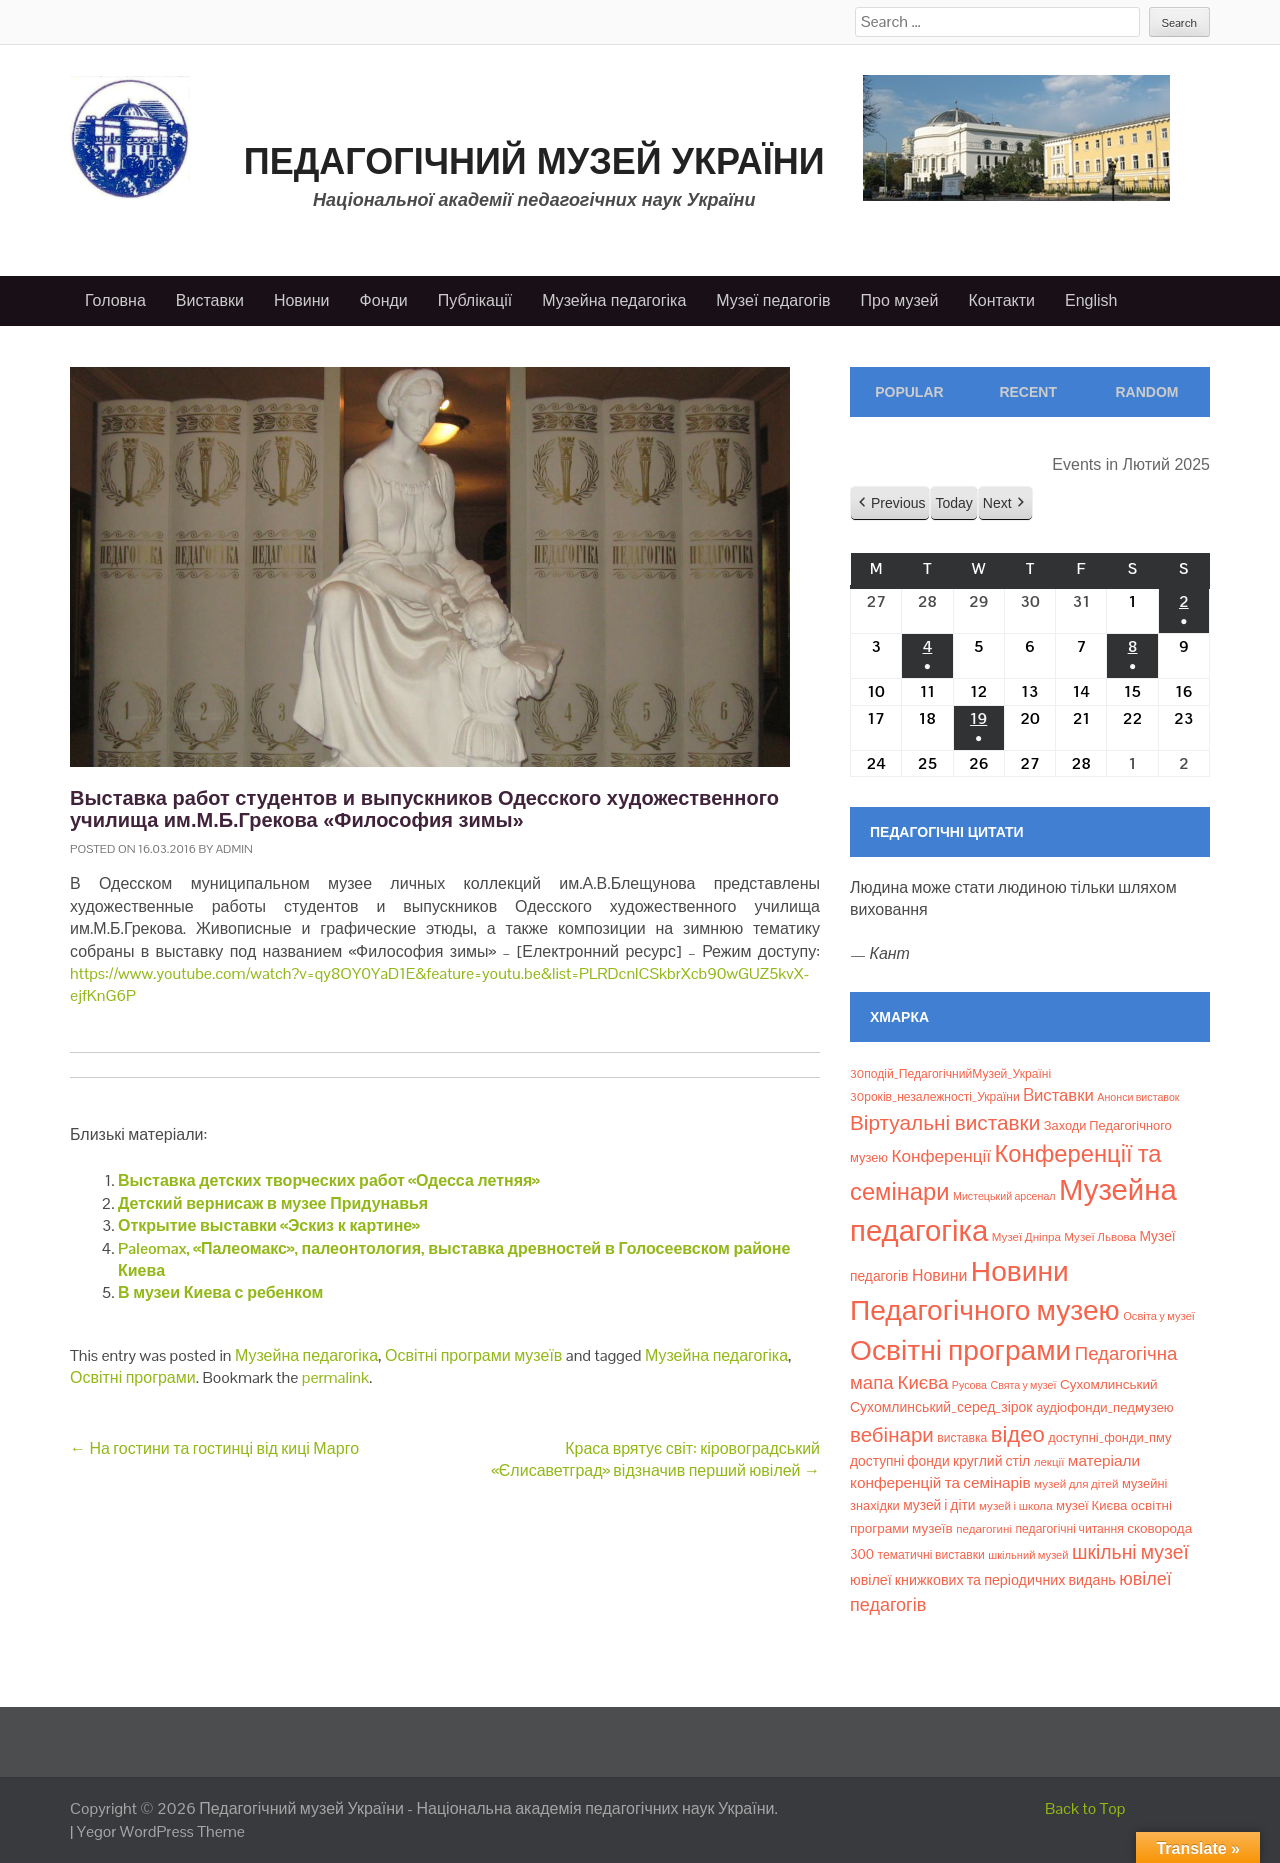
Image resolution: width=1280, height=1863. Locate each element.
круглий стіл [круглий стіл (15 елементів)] (991, 1461)
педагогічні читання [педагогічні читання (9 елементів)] (1070, 1529)
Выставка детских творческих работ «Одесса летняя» (329, 1180)
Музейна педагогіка (614, 300)
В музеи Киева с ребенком (220, 1292)
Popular (909, 392)
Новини (302, 300)
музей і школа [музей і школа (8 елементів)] (1016, 1506)
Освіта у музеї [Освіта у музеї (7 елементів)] (1159, 1316)
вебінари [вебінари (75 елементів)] (892, 1435)
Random (1146, 392)
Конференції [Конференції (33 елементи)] (941, 1156)
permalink (335, 1377)
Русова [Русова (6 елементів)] (969, 1385)
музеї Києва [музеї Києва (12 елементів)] (1091, 1505)
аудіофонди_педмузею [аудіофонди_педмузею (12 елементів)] (1105, 1407)
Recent (1028, 392)
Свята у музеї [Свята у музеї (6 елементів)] (1023, 1385)
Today (953, 502)
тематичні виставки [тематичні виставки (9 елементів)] (931, 1555)
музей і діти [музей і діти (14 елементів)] (939, 1505)
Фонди (384, 300)
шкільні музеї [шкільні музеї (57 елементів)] (1130, 1552)
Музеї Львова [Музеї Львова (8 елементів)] (1100, 1237)
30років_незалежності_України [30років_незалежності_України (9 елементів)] (935, 1097)
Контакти (1001, 300)
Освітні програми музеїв (473, 1355)
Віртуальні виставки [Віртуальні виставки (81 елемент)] (945, 1122)
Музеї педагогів (773, 300)
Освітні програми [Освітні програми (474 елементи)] (960, 1350)
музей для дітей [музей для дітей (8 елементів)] (1076, 1484)
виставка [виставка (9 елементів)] (962, 1438)
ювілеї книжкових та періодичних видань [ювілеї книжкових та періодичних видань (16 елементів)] (983, 1580)
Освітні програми (133, 1377)
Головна (115, 300)
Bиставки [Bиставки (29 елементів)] (1058, 1095)
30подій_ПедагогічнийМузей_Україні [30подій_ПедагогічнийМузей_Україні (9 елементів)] (950, 1074)
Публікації (475, 300)
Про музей (900, 300)
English (1091, 300)
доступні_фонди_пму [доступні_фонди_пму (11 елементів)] (1109, 1437)
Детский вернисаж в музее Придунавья (273, 1203)
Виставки (210, 300)
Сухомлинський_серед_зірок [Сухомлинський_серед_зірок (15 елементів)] (941, 1407)
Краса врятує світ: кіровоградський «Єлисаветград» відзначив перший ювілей (655, 1459)
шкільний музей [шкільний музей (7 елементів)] (1028, 1555)
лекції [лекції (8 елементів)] (1049, 1462)
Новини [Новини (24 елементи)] (939, 1275)
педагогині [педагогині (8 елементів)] (984, 1529)
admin (234, 849)
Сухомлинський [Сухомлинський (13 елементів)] (1109, 1384)
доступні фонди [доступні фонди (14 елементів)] (900, 1461)
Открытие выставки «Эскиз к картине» (269, 1225)
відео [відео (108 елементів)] (1018, 1434)
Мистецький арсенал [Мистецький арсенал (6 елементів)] (1004, 1196)
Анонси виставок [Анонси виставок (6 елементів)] (1138, 1097)
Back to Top (1085, 1808)
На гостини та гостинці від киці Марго (214, 1448)
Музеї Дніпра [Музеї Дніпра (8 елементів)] (1026, 1237)
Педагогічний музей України (534, 161)
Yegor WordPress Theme (161, 1831)
